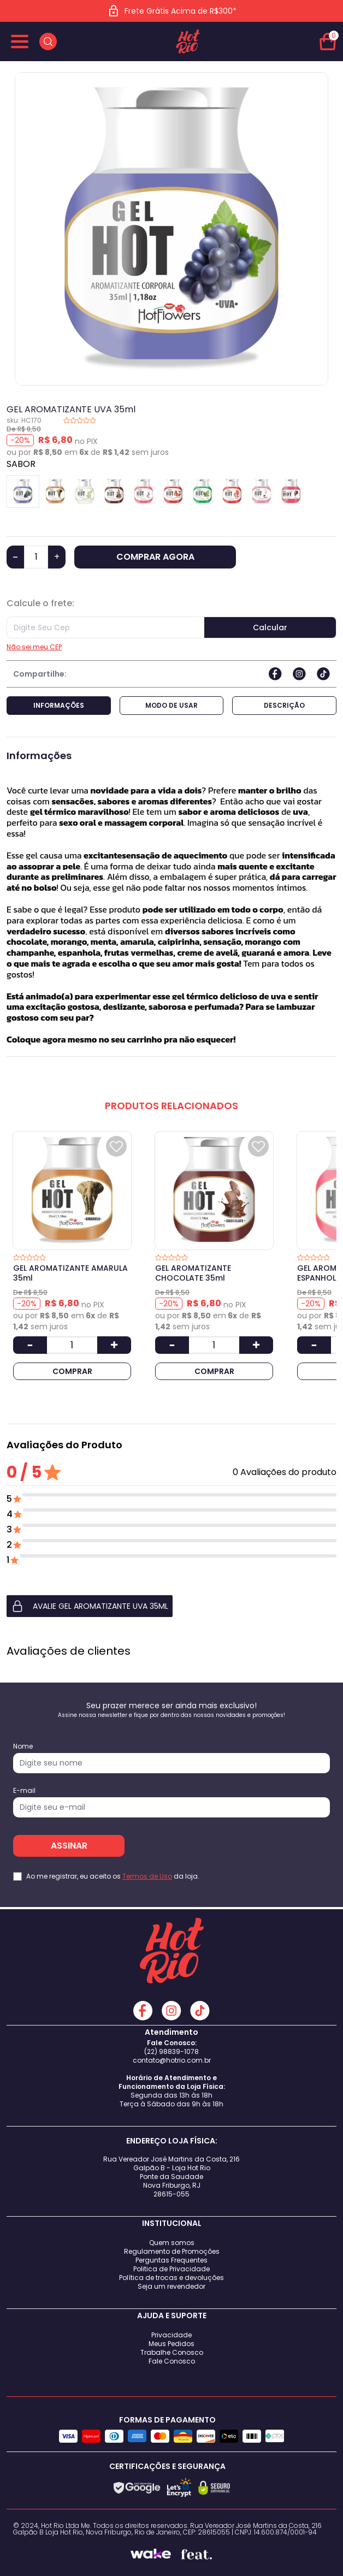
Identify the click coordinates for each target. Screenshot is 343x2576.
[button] (171, 1606)
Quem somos (171, 2242)
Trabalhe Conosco (171, 2352)
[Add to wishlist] (116, 1146)
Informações (58, 705)
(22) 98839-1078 (171, 2051)
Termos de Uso (147, 1876)
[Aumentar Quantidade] (114, 1345)
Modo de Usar (171, 705)
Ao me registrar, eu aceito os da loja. (112, 1876)
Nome (23, 1746)
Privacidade (171, 2335)
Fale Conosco (172, 2361)
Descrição (284, 705)
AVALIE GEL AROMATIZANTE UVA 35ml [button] (89, 1606)
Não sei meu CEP (34, 647)
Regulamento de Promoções (172, 2251)
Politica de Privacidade (171, 2268)
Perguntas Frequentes (171, 2260)
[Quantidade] (36, 557)
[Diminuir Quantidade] (30, 1345)
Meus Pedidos (171, 2343)
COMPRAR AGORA (155, 556)
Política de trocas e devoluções (171, 2277)
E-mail (24, 1790)
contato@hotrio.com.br (172, 2060)
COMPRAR (72, 1371)
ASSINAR (69, 1845)
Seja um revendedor (171, 2286)
